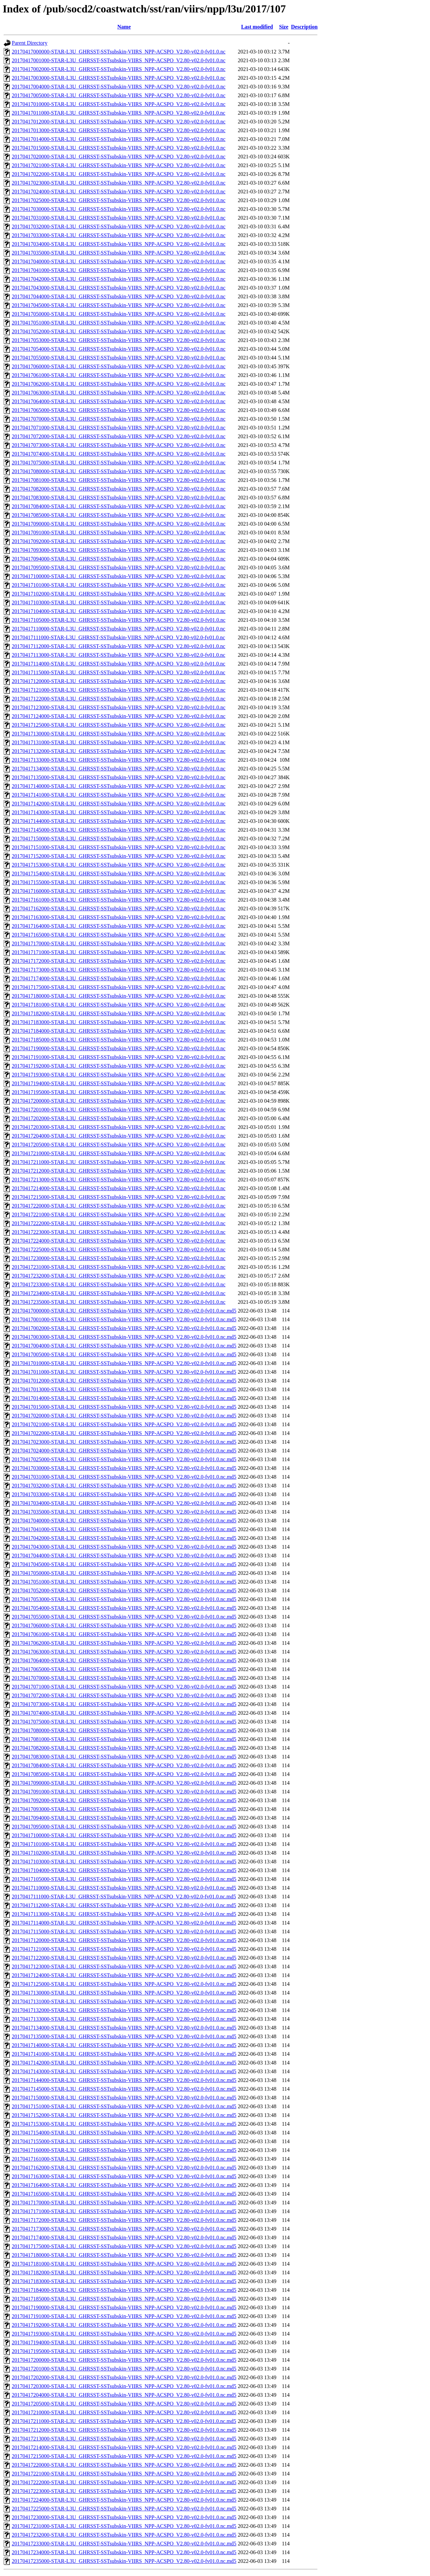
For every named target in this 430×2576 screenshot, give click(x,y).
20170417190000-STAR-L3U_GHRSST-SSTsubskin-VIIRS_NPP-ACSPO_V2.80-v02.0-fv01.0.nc (118, 1048)
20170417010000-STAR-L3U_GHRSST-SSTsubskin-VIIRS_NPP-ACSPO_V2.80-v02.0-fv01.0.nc (118, 104)
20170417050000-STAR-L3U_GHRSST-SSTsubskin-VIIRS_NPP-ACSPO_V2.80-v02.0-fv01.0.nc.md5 (124, 1573)
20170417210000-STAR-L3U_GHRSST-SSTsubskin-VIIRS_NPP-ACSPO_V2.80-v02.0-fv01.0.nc (118, 1153)
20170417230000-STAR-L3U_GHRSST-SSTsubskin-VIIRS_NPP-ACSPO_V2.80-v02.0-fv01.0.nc (118, 1258)
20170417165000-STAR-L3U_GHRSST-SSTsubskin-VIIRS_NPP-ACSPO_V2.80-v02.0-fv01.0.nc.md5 (124, 2194)
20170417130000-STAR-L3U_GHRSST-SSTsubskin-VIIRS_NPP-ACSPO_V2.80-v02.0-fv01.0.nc (118, 733)
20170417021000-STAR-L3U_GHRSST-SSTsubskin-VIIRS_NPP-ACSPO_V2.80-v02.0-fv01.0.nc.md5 (124, 1424)
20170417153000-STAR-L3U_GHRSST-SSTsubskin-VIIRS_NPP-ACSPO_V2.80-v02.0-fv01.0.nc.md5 (124, 2124)
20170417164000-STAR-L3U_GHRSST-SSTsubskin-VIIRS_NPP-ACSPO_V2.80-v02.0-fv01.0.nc (118, 926)
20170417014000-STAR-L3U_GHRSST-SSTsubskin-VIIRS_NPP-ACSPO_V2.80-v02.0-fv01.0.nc (118, 139)
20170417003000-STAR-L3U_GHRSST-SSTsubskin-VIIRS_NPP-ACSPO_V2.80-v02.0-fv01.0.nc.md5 (124, 1337)
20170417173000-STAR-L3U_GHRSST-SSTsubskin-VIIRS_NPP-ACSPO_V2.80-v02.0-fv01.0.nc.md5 (124, 2229)
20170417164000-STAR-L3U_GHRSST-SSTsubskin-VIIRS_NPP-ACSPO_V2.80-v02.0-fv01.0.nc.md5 (124, 2185)
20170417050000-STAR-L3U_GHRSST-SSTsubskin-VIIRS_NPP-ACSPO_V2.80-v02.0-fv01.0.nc (118, 314)
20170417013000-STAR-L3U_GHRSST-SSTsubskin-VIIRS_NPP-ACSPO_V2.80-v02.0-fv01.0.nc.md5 (124, 1389)
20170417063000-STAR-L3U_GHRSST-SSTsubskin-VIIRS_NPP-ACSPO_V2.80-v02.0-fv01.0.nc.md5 (124, 1652)
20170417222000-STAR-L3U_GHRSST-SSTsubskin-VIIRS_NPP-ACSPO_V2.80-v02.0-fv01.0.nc (118, 1223)
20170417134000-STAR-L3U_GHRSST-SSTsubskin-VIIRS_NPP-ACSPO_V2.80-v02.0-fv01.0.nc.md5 (124, 2028)
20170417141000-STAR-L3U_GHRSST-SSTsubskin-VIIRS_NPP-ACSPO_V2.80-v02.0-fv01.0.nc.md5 (124, 2054)
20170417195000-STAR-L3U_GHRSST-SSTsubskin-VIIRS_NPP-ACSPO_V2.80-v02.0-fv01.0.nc (118, 1092)
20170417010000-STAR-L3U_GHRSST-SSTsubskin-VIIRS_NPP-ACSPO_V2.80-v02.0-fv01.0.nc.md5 (124, 1363)
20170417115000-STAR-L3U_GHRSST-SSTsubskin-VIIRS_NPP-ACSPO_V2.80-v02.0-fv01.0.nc (118, 672)
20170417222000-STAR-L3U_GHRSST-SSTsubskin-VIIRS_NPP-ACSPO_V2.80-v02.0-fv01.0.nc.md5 (124, 2482)
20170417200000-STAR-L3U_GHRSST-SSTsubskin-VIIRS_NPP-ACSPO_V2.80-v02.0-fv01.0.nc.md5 (124, 2360)
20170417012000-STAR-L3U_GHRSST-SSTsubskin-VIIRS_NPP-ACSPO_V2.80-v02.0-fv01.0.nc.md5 (124, 1381)
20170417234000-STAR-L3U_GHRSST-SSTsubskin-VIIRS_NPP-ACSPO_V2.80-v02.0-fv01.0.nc (118, 1293)
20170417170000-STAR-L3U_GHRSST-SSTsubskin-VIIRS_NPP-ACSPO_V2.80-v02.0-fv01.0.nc (118, 943)
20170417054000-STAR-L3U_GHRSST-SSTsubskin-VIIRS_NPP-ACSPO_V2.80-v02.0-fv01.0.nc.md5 (124, 1608)
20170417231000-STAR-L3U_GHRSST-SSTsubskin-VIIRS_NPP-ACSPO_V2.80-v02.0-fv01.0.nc (118, 1267)
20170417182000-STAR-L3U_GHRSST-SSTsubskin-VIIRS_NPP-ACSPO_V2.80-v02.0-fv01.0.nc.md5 (124, 2272)
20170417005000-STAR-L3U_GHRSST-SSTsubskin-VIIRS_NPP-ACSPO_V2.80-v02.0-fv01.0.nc (118, 95)
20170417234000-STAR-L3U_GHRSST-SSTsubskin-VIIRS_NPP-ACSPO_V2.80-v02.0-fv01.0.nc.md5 (124, 2552)
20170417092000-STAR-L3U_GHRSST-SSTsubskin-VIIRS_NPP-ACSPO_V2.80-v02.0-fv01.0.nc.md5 (124, 1800)
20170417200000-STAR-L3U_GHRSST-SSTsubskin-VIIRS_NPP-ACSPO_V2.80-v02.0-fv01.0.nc (118, 1101)
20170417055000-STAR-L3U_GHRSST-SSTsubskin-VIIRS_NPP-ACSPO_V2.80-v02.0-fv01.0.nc (118, 358)
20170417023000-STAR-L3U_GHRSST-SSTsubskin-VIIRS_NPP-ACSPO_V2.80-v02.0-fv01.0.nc (118, 183)
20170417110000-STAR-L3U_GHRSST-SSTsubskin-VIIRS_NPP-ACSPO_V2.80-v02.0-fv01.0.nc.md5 (124, 1888)
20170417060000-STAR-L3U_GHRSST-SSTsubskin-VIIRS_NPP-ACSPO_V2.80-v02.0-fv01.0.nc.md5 (124, 1625)
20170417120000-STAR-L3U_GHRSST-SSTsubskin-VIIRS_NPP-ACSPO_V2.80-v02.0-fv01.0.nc (118, 681)
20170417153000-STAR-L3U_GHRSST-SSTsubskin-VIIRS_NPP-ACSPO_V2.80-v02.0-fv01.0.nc (118, 865)
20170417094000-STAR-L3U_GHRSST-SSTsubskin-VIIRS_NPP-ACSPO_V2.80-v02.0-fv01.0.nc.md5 (124, 1818)
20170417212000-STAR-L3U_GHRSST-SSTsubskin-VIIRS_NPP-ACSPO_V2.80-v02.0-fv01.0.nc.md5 (124, 2430)
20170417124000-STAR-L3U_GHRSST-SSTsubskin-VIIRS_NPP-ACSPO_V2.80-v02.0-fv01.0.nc (118, 716)
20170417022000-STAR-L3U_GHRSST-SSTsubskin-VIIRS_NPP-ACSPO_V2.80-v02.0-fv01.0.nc (118, 174)
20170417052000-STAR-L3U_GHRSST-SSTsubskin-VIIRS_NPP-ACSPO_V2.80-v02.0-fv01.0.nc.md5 (124, 1590)
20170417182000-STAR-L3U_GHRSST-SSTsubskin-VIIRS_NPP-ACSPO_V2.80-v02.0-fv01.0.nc (118, 1013)
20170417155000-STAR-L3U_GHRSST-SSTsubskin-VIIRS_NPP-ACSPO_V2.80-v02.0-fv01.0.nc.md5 (124, 2141)
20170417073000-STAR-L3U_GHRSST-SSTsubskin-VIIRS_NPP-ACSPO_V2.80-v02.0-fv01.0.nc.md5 (124, 1704)
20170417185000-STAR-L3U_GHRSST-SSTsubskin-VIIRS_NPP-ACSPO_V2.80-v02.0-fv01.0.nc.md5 (124, 2299)
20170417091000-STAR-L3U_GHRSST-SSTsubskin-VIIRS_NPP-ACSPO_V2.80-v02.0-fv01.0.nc (118, 532)
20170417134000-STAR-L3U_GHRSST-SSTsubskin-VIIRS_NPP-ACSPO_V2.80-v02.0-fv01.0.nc (118, 768)
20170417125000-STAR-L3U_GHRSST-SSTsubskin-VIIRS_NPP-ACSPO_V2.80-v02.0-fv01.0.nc (118, 725)
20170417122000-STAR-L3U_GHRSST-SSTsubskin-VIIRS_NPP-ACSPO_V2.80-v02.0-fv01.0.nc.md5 (124, 1958)
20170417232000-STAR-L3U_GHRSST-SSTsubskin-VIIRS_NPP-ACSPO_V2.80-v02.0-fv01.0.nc (118, 1276)
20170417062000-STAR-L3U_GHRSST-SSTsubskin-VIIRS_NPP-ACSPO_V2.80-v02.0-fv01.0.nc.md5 (124, 1643)
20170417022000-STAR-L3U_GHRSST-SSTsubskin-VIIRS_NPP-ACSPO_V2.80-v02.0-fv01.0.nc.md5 (124, 1433)
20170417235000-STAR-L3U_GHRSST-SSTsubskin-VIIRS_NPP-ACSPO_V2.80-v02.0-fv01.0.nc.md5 (124, 2561)
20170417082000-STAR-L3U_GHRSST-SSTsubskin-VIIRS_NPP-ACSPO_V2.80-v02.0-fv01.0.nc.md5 (124, 1748)
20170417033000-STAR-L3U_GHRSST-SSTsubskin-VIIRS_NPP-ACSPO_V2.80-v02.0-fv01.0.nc (118, 235)
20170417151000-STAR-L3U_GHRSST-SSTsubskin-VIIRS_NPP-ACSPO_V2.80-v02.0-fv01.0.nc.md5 (124, 2106)
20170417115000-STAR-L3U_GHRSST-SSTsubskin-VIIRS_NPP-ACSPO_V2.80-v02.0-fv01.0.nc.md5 (124, 1931)
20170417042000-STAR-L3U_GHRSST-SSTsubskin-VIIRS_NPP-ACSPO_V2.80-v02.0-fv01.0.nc (118, 279)
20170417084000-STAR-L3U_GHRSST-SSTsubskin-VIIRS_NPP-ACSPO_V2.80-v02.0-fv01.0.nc (118, 506)
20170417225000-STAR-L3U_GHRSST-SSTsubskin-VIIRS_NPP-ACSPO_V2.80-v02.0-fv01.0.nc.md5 (124, 2508)
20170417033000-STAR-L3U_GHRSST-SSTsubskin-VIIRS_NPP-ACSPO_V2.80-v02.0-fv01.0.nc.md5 (124, 1494)
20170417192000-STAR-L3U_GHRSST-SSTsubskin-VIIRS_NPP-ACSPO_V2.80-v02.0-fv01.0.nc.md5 (124, 2325)
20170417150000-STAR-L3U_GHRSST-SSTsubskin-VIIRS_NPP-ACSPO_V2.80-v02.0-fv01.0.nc (118, 838)
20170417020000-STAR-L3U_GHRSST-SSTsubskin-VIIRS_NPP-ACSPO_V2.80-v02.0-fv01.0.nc (118, 156)
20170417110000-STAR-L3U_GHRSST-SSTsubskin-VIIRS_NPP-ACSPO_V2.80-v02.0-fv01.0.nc (118, 629)
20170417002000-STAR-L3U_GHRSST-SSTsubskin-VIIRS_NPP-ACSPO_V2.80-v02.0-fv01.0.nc (118, 69)
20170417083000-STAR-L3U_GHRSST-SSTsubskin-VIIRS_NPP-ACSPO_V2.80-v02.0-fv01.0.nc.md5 (124, 1756)
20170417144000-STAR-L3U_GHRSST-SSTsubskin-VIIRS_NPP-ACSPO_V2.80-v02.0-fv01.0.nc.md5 (124, 2080)
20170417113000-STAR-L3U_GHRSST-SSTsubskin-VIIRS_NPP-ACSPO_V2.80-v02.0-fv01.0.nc (118, 655)
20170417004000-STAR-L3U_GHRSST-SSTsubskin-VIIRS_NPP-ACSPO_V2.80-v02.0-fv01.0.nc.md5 (124, 1346)
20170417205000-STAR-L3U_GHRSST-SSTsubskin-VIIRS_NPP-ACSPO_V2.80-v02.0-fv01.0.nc (118, 1144)
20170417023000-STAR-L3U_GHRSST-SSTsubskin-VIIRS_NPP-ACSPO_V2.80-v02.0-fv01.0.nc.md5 (124, 1442)
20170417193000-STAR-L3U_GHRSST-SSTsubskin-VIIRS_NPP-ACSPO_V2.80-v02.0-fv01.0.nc (118, 1074)
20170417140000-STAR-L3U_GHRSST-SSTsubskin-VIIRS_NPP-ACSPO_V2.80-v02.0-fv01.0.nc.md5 (124, 2045)
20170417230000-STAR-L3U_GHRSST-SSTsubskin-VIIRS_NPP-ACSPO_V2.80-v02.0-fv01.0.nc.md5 (124, 2517)
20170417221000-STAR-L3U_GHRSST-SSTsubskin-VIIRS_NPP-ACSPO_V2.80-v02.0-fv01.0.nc (118, 1214)
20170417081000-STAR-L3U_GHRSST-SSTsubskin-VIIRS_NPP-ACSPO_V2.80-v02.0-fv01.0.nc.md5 (124, 1739)
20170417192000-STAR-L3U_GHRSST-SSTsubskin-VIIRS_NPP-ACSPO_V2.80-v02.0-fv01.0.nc (118, 1066)
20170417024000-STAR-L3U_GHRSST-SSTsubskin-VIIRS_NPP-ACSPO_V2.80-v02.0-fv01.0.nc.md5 (124, 1450)
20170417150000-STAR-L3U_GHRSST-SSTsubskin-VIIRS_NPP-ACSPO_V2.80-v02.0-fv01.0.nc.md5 (124, 2097)
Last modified (257, 27)
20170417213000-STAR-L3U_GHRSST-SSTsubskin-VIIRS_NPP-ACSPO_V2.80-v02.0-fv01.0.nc (118, 1179)
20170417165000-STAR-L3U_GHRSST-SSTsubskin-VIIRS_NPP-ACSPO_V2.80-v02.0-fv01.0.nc (118, 935)
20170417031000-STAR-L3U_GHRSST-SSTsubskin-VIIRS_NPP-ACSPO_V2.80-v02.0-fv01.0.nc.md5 (124, 1477)
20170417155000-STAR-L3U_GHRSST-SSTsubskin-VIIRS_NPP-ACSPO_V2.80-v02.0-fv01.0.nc (118, 882)
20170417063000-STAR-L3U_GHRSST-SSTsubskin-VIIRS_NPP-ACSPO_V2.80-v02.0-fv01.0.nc (118, 392)
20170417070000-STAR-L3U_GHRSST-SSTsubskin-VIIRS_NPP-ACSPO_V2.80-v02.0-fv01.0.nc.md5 (124, 1678)
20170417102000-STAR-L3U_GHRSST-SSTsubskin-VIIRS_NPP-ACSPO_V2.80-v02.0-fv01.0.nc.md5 (124, 1853)
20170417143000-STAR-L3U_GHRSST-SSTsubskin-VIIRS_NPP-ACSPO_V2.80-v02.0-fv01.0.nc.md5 (124, 2071)
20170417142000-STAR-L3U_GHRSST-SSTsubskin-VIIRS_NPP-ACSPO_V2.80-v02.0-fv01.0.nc (118, 803)
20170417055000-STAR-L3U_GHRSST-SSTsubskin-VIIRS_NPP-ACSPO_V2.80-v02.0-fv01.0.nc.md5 (124, 1617)
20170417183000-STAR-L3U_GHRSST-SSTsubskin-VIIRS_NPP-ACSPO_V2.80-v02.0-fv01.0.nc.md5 (124, 2281)
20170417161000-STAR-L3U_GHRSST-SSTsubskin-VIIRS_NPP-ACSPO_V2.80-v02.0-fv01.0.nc (118, 900)
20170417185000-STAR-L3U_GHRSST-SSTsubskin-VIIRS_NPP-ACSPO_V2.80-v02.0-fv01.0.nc (118, 1040)
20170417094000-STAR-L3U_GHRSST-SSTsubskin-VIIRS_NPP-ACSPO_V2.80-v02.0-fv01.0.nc (118, 559)
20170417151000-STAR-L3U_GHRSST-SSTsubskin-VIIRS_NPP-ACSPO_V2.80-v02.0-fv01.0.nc (118, 847)
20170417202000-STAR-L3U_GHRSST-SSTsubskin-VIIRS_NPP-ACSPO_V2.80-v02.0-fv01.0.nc (118, 1118)
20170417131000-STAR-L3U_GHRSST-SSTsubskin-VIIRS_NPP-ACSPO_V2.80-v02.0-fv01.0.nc (118, 742)
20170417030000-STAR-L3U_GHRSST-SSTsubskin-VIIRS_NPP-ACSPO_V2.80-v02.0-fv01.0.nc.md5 (124, 1468)
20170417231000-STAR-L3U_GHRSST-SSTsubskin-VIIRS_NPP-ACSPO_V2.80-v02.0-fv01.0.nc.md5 (124, 2526)
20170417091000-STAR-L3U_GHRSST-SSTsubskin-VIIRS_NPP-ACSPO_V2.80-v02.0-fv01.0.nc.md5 (124, 1791)
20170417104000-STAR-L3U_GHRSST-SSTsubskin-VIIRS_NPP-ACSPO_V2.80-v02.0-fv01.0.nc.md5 (124, 1870)
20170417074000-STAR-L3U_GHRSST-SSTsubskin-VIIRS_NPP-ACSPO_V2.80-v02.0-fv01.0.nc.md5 (124, 1713)
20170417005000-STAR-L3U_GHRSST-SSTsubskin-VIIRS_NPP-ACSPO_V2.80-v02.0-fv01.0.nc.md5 (124, 1354)
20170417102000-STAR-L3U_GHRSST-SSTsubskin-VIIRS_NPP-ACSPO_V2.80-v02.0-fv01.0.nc (118, 594)
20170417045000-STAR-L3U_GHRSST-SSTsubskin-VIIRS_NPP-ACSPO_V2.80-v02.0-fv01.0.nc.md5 (124, 1564)
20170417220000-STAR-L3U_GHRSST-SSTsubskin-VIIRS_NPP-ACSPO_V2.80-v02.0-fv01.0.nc (118, 1206)
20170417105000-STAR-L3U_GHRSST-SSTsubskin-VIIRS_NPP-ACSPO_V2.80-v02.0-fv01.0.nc (118, 620)
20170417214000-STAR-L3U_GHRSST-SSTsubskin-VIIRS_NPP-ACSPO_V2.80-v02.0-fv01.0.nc (118, 1188)
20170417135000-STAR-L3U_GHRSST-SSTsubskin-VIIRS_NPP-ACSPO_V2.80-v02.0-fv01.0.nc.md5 (124, 2036)
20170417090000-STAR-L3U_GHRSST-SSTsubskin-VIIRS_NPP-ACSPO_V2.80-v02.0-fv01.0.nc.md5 (124, 1783)
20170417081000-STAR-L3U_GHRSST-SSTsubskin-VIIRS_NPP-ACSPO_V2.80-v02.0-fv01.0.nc (118, 480)
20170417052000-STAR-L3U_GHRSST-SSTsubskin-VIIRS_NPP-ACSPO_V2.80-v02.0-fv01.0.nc (118, 331)
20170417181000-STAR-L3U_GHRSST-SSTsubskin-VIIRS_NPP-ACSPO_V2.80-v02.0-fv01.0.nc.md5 (124, 2264)
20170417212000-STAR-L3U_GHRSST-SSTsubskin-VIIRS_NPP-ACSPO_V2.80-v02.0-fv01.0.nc (118, 1171)
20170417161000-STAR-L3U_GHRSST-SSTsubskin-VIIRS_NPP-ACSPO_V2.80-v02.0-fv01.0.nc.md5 (124, 2159)
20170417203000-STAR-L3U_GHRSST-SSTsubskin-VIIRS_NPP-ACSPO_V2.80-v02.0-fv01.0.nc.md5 (124, 2386)
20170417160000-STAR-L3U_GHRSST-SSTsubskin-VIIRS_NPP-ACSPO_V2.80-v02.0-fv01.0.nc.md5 (124, 2150)
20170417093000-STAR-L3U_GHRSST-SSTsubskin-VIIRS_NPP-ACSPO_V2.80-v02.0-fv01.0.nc (118, 550)
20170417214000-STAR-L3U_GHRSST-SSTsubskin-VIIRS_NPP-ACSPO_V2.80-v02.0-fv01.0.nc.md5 (124, 2447)
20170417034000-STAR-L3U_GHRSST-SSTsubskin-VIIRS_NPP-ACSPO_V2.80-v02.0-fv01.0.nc (118, 244)
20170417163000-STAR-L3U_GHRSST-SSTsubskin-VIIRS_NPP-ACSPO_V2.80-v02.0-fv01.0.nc (118, 917)
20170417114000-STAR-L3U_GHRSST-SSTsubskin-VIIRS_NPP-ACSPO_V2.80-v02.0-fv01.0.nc (118, 664)
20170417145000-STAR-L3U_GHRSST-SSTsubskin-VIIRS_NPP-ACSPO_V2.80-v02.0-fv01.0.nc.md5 (124, 2089)
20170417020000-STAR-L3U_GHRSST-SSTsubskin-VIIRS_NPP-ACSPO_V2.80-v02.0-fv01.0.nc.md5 (124, 1415)
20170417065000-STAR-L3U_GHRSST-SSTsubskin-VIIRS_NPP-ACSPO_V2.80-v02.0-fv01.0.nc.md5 (124, 1669)
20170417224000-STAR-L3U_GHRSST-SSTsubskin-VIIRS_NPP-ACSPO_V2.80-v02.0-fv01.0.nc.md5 (124, 2500)
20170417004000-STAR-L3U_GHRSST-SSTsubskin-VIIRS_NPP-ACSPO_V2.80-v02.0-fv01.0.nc (118, 86)
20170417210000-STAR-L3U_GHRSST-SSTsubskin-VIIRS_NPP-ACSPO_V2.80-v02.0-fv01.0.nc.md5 (124, 2412)
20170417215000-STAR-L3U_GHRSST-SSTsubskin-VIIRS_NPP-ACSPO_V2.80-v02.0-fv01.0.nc (118, 1197)
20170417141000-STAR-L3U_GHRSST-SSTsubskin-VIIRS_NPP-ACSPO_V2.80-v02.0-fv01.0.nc (118, 795)
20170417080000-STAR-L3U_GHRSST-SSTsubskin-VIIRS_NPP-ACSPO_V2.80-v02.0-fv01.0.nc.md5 (124, 1730)
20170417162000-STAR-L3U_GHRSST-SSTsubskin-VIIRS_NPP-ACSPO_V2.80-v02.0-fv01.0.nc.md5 (124, 2167)
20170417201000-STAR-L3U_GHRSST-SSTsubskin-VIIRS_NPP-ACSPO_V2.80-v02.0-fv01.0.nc (118, 1109)
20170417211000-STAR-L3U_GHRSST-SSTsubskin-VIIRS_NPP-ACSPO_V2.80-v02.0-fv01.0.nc (118, 1162)
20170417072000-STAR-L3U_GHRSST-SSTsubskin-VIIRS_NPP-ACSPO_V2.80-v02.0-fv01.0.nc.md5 (124, 1695)
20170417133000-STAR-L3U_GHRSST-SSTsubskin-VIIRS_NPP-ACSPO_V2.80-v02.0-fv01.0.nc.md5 (124, 2019)
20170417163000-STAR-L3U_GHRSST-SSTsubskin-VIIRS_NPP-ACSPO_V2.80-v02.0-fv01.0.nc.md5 (124, 2176)
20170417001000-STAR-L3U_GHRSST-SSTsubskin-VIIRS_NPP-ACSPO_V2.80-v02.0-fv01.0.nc (118, 60)
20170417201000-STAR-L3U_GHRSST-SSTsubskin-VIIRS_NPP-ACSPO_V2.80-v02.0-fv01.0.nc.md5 (124, 2369)
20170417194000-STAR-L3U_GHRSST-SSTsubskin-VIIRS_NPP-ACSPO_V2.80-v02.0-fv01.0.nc (118, 1083)
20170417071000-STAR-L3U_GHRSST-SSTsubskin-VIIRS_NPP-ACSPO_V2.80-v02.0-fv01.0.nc (118, 427)
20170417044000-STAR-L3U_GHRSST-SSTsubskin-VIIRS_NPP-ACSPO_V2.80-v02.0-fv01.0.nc (118, 296)
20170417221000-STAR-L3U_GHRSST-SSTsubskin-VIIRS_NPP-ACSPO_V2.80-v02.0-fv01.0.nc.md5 (124, 2473)
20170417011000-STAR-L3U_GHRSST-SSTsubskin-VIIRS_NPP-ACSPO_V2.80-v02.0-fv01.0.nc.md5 (124, 1372)
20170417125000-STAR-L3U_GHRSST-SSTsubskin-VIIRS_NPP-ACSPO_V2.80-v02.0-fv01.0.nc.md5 (124, 1984)
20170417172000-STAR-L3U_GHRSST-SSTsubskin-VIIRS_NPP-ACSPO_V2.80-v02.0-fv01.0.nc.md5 (124, 2220)
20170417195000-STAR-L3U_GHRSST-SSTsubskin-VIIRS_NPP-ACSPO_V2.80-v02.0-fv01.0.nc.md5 (124, 2351)
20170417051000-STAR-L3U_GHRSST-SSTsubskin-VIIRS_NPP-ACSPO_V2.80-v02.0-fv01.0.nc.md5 (124, 1582)
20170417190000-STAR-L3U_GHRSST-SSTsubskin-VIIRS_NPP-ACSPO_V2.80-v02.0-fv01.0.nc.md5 (124, 2307)
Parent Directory (29, 43)
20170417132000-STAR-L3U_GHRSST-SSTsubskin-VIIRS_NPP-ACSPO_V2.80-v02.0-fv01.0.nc (118, 751)
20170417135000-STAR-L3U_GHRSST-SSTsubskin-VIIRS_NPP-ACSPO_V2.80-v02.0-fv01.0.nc (118, 777)
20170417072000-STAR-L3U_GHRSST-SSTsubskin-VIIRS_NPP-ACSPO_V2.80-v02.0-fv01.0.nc (118, 436)
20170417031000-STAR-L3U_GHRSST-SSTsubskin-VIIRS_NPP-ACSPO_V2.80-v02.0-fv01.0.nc (118, 218)
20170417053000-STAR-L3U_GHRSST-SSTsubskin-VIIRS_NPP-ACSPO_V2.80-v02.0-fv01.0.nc (118, 340)
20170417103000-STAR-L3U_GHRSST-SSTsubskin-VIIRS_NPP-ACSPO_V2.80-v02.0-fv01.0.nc (118, 602)
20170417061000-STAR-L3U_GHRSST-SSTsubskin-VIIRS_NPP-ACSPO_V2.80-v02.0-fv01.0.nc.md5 (124, 1634)
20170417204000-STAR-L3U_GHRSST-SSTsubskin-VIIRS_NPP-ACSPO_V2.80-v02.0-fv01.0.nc (118, 1136)
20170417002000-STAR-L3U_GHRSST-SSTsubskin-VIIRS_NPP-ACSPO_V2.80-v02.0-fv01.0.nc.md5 (124, 1328)
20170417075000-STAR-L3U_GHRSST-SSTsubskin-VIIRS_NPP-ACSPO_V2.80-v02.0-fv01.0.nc (118, 462)
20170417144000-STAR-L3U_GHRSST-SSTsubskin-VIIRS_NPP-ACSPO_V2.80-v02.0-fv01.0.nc (118, 821)
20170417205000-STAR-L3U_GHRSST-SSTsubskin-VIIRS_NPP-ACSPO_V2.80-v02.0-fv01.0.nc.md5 (124, 2404)
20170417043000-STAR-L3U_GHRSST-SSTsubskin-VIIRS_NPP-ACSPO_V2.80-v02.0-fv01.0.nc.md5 (124, 1547)
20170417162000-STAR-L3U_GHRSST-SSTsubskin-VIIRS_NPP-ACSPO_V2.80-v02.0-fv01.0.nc (118, 908)
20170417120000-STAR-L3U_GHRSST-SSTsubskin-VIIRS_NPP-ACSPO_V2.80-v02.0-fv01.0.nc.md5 (124, 1940)
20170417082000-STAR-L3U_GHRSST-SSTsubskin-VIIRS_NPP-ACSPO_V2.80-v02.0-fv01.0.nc (118, 489)
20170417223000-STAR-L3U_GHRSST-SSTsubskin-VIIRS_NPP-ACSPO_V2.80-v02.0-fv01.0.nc (118, 1232)
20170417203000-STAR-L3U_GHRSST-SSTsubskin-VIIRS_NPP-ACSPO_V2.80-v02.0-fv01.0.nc (118, 1127)
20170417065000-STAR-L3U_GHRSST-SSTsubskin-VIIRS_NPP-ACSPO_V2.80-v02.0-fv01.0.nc (118, 410)
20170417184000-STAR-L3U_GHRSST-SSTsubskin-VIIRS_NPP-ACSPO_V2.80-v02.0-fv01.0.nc (118, 1031)
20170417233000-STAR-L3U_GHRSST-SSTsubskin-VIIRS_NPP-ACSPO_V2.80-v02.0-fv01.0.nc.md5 (124, 2543)
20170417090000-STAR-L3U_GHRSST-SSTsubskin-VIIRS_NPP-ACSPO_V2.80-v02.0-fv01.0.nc (118, 524)
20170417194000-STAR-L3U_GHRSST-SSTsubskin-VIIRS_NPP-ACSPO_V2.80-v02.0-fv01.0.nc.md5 (124, 2342)
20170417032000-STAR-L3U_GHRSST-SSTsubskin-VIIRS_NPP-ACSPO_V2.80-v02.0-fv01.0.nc (118, 226)
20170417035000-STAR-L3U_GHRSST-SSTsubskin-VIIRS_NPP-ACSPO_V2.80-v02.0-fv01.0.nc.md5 (124, 1512)
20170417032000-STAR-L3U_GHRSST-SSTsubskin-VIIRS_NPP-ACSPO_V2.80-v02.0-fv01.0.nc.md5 (124, 1485)
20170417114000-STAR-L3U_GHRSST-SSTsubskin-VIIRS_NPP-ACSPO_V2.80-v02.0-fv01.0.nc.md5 (124, 1923)
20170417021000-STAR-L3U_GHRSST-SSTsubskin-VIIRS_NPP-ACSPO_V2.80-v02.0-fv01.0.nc (118, 165)
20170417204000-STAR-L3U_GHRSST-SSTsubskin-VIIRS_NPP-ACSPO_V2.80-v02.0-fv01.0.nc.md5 (124, 2395)
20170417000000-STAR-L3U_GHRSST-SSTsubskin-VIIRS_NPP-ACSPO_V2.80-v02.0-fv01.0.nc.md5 (124, 1311)
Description (304, 27)
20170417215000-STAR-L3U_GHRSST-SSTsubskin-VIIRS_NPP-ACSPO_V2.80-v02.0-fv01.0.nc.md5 (124, 2456)
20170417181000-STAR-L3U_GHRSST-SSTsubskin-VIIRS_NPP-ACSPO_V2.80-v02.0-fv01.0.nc (118, 1005)
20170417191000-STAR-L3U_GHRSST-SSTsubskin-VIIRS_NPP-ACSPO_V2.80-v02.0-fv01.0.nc (118, 1057)
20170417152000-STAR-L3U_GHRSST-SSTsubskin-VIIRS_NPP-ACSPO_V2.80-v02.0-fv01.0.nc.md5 (124, 2115)
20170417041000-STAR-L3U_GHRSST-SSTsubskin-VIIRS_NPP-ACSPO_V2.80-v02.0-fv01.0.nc (118, 270)
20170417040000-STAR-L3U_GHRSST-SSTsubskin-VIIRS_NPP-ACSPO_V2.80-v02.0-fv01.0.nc (118, 261)
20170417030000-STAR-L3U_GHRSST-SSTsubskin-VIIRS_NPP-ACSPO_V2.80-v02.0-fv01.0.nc (118, 209)
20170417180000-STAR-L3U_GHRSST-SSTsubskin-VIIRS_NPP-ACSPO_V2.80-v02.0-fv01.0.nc (118, 996)
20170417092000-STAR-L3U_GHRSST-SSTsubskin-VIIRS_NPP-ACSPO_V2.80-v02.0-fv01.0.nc (118, 541)
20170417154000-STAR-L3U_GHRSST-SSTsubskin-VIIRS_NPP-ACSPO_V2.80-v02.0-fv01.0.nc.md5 (124, 2132)
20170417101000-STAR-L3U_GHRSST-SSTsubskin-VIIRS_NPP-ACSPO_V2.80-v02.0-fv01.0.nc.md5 (124, 1844)
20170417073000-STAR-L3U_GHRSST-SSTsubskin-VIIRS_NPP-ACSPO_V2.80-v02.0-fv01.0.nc (118, 445)
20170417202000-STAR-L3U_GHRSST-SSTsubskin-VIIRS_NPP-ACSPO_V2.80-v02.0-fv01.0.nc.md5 (124, 2377)
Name (124, 27)
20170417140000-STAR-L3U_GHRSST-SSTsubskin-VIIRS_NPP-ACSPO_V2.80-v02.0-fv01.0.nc (118, 786)
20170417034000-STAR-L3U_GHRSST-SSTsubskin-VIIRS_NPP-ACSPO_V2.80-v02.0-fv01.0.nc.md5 (124, 1503)
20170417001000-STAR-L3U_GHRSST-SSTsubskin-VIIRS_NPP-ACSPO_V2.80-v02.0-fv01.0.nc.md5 (124, 1319)
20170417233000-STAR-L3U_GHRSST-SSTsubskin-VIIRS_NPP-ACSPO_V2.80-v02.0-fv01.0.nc (118, 1284)
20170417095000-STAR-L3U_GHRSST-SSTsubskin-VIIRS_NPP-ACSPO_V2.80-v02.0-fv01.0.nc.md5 (124, 1826)
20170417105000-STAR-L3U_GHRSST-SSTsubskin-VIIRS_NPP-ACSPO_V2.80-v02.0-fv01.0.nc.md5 (124, 1879)
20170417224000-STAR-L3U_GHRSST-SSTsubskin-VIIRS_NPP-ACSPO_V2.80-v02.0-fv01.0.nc (118, 1241)
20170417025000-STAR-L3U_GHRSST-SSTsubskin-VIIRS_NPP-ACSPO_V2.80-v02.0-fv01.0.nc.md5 (124, 1459)
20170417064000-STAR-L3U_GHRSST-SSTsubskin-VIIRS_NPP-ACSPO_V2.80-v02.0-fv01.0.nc (118, 401)
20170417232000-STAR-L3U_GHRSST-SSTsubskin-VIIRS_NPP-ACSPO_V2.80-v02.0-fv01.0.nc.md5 (124, 2535)
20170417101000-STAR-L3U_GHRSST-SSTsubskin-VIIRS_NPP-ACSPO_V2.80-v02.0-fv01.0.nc (118, 585)
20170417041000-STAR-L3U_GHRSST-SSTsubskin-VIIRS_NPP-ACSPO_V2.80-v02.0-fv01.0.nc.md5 (124, 1529)
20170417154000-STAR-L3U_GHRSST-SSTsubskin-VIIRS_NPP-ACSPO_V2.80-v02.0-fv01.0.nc (118, 873)
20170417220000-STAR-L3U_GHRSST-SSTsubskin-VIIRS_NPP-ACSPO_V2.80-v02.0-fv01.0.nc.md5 (124, 2465)
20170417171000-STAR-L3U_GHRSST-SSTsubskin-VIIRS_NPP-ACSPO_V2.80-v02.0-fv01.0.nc (118, 952)
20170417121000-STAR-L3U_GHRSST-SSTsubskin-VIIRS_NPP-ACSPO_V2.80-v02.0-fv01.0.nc (118, 690)
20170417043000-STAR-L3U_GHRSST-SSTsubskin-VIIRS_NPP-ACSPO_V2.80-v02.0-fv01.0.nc (118, 288)
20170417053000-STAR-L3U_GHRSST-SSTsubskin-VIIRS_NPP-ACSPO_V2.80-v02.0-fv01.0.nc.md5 (124, 1599)
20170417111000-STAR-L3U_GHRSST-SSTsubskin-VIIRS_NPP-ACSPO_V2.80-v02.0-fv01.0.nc (118, 637)
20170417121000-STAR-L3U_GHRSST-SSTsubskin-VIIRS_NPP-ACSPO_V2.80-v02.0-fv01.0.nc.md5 (124, 1949)
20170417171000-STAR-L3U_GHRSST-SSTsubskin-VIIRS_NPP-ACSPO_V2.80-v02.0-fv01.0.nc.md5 (124, 2211)
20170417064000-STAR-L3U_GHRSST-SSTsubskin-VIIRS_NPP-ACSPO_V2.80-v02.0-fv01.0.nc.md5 (124, 1660)
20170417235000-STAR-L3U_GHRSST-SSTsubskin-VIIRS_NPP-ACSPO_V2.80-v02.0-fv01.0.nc (118, 1302)
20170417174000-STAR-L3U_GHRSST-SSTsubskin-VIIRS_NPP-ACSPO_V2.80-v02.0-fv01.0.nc (118, 978)
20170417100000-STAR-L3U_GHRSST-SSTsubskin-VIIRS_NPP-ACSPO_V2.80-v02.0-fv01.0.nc (118, 576)
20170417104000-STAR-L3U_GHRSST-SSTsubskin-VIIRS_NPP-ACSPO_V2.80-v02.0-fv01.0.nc (118, 611)
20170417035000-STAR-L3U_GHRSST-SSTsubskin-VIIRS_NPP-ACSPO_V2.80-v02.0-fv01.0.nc (118, 253)
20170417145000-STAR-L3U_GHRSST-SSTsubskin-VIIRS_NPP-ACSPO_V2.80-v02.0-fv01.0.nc (118, 830)
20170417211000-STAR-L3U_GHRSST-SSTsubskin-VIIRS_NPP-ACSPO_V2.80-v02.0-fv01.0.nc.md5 (124, 2421)
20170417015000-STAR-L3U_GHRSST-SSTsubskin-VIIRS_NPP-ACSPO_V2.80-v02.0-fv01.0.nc (118, 148)
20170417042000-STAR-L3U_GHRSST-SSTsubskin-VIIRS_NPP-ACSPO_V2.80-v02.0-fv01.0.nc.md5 (124, 1538)
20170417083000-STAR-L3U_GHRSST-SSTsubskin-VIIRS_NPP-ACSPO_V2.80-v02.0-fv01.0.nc (118, 497)
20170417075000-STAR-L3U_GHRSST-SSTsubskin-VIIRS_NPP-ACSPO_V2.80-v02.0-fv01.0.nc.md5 (124, 1722)
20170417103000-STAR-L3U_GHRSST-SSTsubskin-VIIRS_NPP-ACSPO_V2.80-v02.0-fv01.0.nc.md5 (124, 1861)
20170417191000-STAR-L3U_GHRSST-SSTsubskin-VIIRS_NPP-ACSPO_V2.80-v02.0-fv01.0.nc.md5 (124, 2316)
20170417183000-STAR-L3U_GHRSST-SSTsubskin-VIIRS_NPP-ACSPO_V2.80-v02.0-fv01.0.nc (118, 1022)
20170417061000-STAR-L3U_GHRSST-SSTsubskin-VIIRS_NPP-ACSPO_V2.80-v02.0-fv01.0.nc (118, 375)
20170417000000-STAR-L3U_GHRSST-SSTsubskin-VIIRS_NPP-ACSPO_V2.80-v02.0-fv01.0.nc (118, 51)
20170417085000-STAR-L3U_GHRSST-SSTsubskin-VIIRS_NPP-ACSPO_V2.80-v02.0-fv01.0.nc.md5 (124, 1774)
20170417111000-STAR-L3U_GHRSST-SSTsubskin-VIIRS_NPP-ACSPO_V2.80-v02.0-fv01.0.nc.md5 (124, 1896)
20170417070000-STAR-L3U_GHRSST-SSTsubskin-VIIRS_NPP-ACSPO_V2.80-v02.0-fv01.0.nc (118, 419)
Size (284, 27)
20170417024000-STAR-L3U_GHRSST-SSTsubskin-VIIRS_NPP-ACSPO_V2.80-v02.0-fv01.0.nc (118, 191)
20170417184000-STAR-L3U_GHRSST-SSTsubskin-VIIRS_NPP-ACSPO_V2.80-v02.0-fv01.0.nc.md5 (124, 2290)
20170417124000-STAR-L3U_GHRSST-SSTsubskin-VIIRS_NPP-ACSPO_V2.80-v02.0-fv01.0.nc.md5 (124, 1975)
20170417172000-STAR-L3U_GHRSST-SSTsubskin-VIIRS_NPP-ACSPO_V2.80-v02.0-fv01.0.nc (118, 961)
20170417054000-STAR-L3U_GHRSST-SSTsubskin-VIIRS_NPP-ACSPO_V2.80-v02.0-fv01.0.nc (118, 349)
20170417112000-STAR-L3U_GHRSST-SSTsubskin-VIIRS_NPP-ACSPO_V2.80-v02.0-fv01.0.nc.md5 (124, 1905)
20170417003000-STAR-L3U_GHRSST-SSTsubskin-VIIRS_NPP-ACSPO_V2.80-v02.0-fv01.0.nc (118, 78)
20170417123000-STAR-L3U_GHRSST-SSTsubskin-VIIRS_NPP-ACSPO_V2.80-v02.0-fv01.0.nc (118, 707)
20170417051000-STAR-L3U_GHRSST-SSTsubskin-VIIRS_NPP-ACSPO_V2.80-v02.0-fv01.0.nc (118, 323)
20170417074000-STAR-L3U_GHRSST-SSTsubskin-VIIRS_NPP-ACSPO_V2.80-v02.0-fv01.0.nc (118, 454)
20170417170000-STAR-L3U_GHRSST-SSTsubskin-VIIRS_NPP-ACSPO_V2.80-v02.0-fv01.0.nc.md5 (124, 2202)
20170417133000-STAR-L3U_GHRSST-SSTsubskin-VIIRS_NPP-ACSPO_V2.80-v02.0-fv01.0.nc (118, 760)
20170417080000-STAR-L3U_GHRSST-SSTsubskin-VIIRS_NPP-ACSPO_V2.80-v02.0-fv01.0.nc (118, 471)
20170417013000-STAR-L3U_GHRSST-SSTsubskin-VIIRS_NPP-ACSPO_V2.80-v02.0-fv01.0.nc (118, 130)
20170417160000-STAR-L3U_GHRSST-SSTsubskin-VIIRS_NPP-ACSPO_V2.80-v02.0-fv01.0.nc (118, 891)
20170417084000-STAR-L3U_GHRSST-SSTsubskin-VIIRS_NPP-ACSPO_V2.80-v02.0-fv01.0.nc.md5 (124, 1765)
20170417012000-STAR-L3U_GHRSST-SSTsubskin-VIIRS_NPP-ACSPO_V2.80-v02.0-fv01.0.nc (118, 121)
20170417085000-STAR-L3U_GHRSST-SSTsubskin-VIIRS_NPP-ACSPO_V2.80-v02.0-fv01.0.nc (118, 515)
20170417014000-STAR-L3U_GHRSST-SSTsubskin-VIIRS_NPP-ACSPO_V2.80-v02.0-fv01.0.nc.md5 (124, 1398)
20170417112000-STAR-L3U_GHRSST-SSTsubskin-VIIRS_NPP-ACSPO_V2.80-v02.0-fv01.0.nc (118, 646)
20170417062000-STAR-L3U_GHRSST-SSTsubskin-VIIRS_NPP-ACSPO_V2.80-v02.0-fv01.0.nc (118, 384)
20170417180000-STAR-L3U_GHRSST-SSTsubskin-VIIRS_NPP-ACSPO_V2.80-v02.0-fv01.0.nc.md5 (124, 2255)
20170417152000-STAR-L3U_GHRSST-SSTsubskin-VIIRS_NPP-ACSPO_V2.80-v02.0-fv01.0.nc (118, 856)
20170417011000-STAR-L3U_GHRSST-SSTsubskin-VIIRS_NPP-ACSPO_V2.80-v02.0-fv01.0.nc (118, 113)
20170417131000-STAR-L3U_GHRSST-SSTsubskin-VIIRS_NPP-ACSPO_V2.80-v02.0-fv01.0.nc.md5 (124, 2001)
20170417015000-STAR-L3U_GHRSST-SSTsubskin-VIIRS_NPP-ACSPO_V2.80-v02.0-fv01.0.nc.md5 (124, 1407)
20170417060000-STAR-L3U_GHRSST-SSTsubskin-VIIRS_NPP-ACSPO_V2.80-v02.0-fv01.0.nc (118, 366)
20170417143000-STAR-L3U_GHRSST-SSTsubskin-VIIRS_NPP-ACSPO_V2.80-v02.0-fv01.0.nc (118, 812)
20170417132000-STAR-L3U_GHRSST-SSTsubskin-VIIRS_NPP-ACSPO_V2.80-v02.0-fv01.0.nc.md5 (124, 2010)
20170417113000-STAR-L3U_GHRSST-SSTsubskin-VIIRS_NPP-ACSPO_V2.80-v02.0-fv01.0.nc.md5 (124, 1914)
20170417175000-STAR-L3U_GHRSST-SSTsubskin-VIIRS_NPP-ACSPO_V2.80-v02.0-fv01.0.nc (118, 987)
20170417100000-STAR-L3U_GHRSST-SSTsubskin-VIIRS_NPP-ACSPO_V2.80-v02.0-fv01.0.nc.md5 (124, 1835)
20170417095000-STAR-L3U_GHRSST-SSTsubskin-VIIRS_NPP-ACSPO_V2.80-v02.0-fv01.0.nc (118, 567)
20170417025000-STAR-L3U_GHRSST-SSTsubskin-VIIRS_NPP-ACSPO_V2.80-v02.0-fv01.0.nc (118, 200)
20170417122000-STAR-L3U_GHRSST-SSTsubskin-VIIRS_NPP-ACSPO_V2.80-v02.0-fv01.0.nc (118, 699)
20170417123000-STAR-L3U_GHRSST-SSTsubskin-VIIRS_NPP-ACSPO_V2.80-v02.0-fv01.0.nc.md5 (124, 1966)
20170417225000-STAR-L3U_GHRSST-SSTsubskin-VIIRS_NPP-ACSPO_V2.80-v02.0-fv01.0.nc (118, 1249)
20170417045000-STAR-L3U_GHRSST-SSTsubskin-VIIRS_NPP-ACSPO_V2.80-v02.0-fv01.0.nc (118, 305)
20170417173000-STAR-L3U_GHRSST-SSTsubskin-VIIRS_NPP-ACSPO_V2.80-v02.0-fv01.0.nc (118, 970)
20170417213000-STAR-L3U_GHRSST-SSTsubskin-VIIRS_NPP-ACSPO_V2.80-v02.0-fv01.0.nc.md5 (124, 2438)
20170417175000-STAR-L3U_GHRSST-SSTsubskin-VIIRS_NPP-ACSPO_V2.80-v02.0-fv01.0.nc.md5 (124, 2246)
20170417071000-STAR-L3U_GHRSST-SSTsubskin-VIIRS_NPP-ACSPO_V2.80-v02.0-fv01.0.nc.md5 (124, 1687)
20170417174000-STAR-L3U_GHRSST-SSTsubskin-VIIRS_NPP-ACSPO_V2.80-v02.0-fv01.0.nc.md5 (124, 2237)
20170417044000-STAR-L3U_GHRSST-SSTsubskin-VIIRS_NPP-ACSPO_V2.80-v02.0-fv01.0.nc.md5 (124, 1555)
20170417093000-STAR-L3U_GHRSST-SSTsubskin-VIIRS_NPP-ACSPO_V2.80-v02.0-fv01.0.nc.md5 (124, 1809)
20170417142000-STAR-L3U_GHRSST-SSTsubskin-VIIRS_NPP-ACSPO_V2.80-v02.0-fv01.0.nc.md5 (124, 2063)
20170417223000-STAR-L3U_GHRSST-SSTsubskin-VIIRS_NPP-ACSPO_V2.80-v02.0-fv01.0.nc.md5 (124, 2491)
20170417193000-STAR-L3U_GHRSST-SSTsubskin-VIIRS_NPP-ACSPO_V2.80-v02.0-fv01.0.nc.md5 (124, 2334)
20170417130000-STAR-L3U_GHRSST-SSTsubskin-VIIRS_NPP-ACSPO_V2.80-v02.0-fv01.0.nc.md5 (124, 1993)
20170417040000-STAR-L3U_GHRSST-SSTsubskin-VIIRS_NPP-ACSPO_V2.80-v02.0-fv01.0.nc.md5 (124, 1520)
